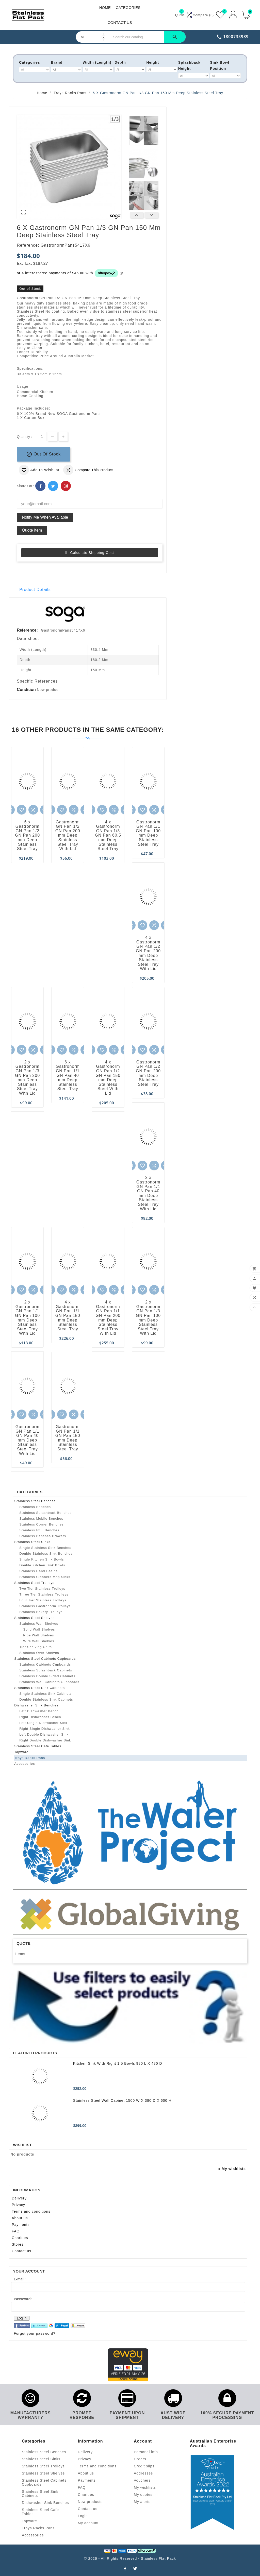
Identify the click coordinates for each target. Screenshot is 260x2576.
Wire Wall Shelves (38, 1641)
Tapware (21, 1752)
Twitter (53, 486)
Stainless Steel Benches (35, 1501)
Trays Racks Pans (29, 1758)
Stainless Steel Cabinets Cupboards (45, 1658)
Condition (27, 689)
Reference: (28, 630)
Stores (17, 2244)
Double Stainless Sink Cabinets (46, 1699)
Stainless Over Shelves (39, 1653)
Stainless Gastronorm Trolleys (45, 1606)
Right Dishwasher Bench (40, 1717)
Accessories (24, 1764)
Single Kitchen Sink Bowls (41, 1559)
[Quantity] (41, 436)
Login (83, 2516)
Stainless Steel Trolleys (34, 1583)
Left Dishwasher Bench (39, 1711)
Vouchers (142, 2480)
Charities (20, 2238)
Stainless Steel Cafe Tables (37, 1746)
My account (88, 2523)
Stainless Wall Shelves (38, 1623)
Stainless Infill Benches (39, 1530)
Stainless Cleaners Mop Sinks (44, 1577)
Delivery (19, 2198)
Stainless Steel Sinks (32, 1542)
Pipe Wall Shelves (38, 1635)
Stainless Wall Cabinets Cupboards (49, 1682)
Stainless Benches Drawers (42, 1536)
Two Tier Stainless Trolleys (42, 1588)
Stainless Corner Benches (41, 1524)
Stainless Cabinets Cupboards (45, 1664)
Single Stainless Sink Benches (45, 1548)
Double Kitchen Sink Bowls (42, 1565)
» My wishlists (232, 2169)
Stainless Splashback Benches (45, 1513)
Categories (29, 1492)
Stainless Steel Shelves (34, 1618)
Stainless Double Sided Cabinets (47, 1676)
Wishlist (22, 2145)
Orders (140, 2459)
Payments (20, 2225)
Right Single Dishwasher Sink (44, 1729)
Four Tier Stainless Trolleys (42, 1600)
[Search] (137, 37)
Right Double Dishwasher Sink (45, 1740)
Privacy (18, 2205)
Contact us (21, 2251)
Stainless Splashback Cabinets (45, 1670)
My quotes (143, 2495)
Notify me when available (45, 517)
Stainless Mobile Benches (41, 1518)
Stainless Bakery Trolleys (40, 1612)
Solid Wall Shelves (39, 1629)
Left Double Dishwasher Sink (44, 1734)
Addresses (143, 2473)
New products (90, 2502)
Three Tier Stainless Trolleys (43, 1594)
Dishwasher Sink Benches (36, 1705)
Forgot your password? (34, 2333)
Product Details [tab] (35, 589)
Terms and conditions (31, 2211)
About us (20, 2218)
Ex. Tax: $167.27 (32, 263)
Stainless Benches (35, 1507)
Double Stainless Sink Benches (46, 1553)
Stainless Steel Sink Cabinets (39, 1688)
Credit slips (144, 2466)
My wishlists (145, 2487)
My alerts (142, 2502)
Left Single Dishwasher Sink (43, 1723)
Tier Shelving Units (35, 1647)
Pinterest (66, 486)
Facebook (40, 486)
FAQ (16, 2231)
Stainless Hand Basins (38, 1571)
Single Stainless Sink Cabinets (45, 1694)
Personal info (146, 2452)
